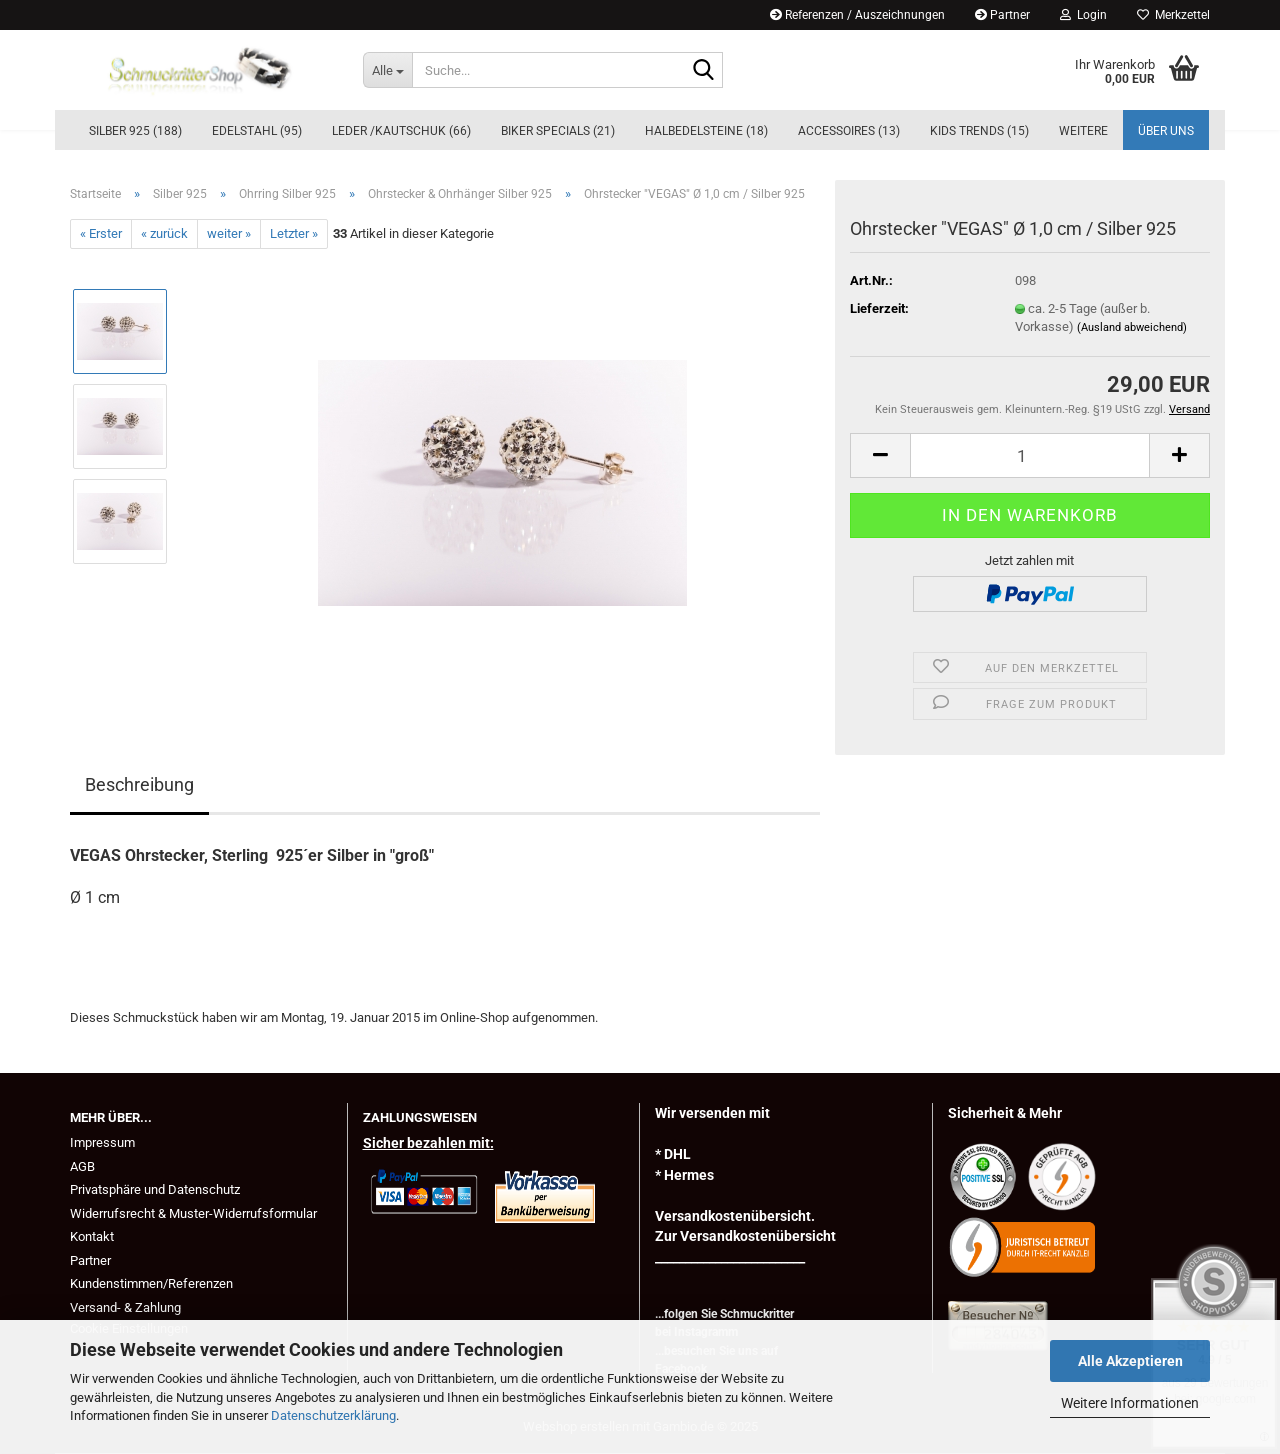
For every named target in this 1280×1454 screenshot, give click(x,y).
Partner (1002, 15)
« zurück (164, 233)
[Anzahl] (1030, 455)
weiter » (229, 233)
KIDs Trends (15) (979, 131)
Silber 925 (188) (135, 131)
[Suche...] (387, 70)
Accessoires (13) (849, 131)
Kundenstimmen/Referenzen (151, 1283)
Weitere (1083, 131)
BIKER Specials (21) (558, 131)
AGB (82, 1166)
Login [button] (1083, 15)
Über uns (1166, 131)
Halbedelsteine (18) (706, 131)
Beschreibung (139, 784)
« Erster (101, 233)
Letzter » (294, 233)
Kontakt (92, 1236)
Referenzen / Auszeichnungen (857, 15)
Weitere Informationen (1130, 1403)
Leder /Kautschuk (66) (401, 131)
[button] (880, 455)
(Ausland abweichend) (1132, 327)
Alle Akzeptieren (1130, 1361)
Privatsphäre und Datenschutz (155, 1189)
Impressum (102, 1142)
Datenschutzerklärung (333, 1415)
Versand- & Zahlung (125, 1307)
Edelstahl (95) (257, 131)
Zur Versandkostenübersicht (745, 1236)
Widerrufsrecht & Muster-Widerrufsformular (193, 1213)
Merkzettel (1173, 15)
